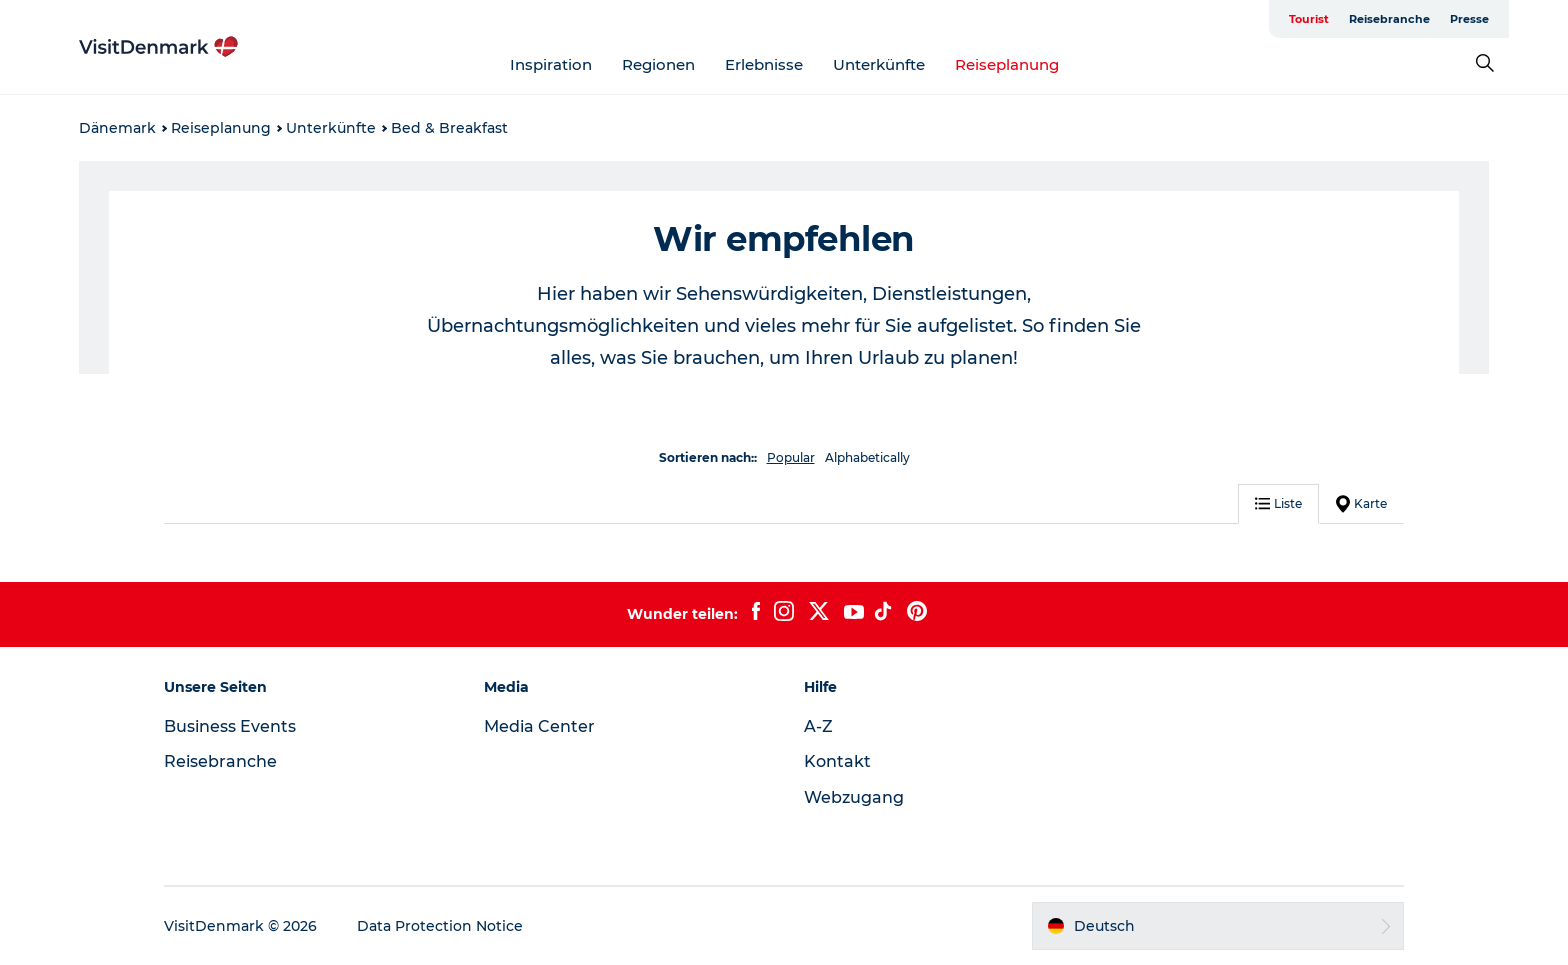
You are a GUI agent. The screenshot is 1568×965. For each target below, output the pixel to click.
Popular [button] (791, 457)
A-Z (818, 726)
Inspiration (551, 64)
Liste (1278, 503)
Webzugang (854, 797)
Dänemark (117, 128)
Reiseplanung (1007, 64)
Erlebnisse (764, 64)
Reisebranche (1389, 19)
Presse (1469, 19)
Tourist (1309, 19)
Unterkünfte (879, 64)
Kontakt (837, 761)
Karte (1361, 504)
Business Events (230, 726)
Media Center (539, 726)
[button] (1218, 926)
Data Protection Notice (440, 926)
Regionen (658, 64)
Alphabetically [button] (867, 457)
